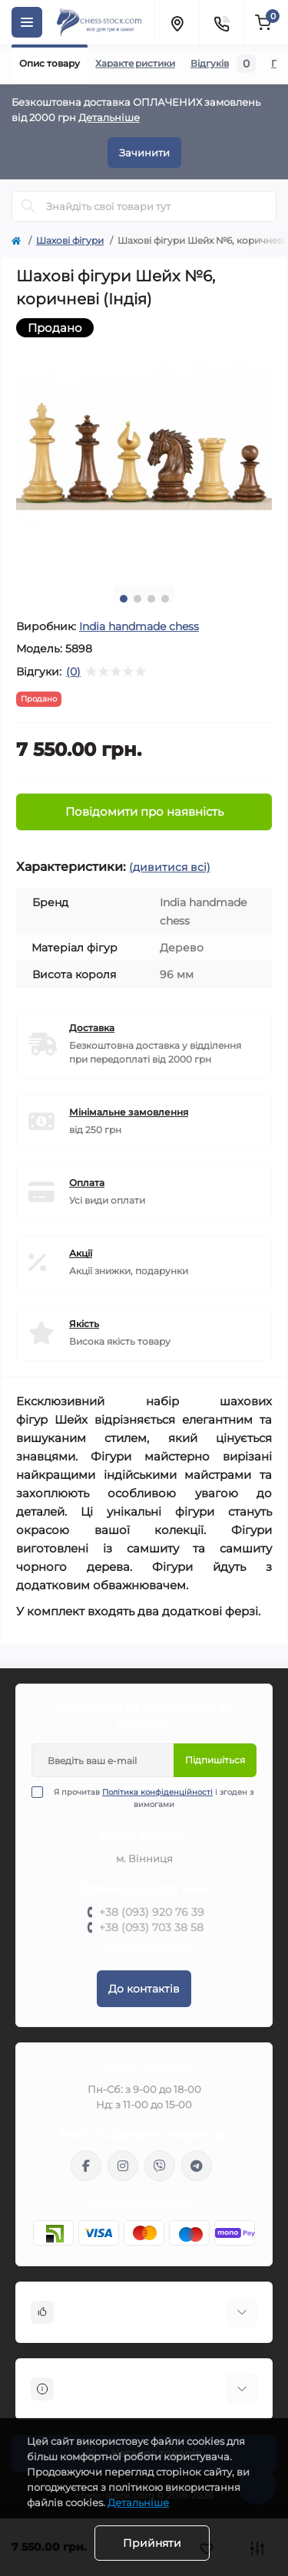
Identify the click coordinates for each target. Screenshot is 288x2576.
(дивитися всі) (169, 867)
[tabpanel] (144, 445)
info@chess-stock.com (144, 2200)
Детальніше (109, 117)
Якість (84, 1323)
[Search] (28, 206)
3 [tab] (151, 599)
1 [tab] (123, 599)
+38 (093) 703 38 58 (151, 1927)
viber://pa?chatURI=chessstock (160, 2166)
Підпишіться (215, 1760)
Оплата (86, 1182)
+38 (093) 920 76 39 (151, 1912)
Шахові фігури (70, 240)
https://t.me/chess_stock (196, 2166)
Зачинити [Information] (144, 152)
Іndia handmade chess (139, 626)
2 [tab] (137, 599)
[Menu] (27, 22)
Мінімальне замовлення (128, 1112)
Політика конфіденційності (157, 1792)
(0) (73, 671)
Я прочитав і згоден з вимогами (152, 1797)
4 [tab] (165, 599)
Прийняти (152, 2543)
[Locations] (176, 22)
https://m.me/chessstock (86, 2166)
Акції (80, 1253)
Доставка (91, 1027)
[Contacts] (221, 22)
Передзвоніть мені (144, 1947)
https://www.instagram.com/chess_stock (123, 2166)
